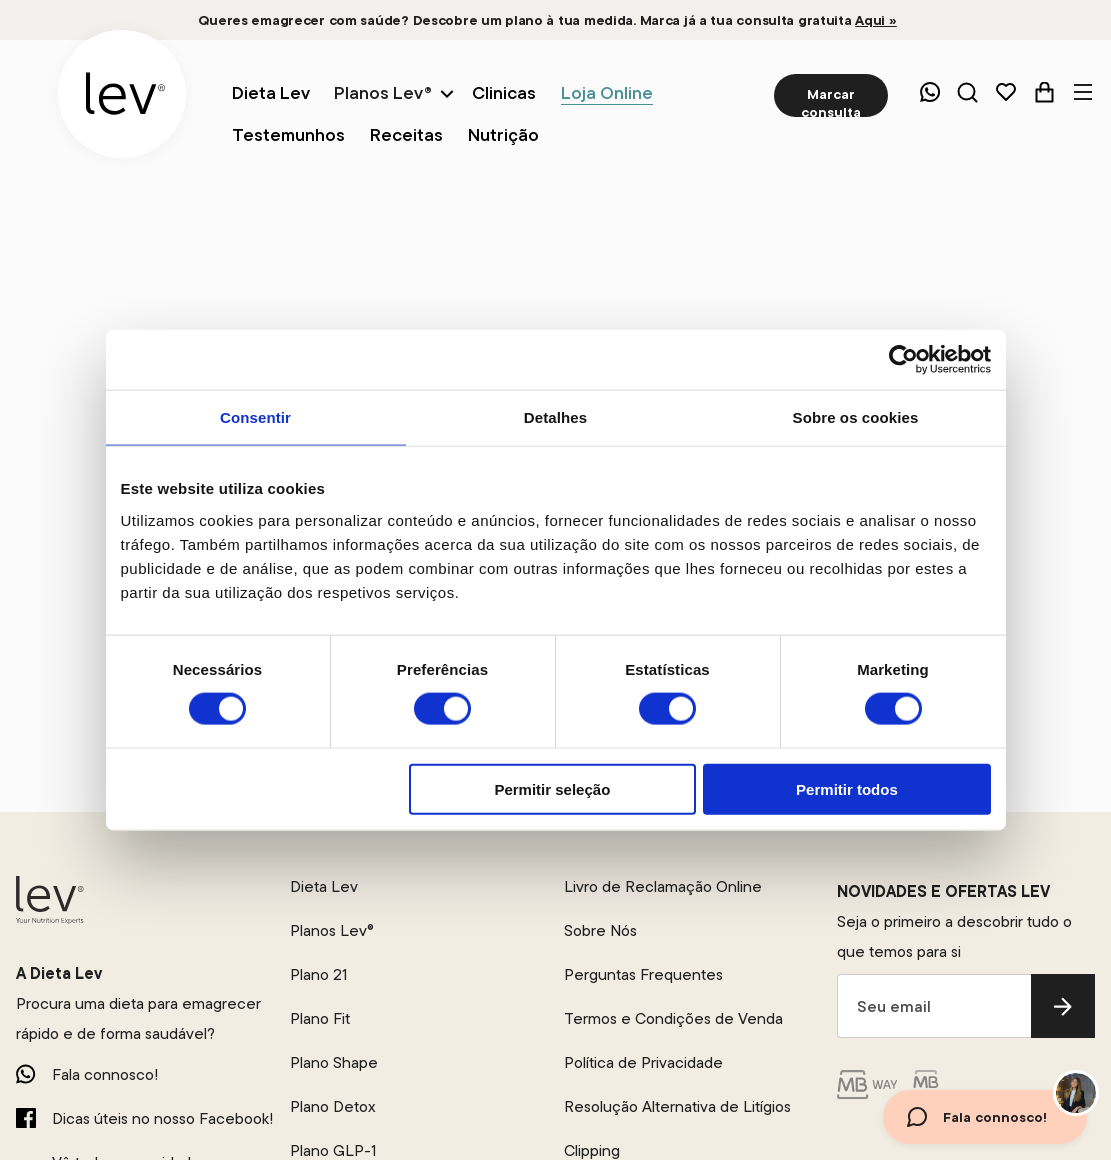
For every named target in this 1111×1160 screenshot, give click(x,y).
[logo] (122, 94)
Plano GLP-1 (333, 1150)
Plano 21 (318, 974)
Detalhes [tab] (555, 417)
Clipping (592, 1150)
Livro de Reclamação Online (663, 886)
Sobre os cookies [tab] (856, 417)
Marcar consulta (831, 101)
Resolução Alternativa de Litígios (677, 1106)
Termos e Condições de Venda (673, 1018)
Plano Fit (320, 1018)
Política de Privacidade (643, 1062)
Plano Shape (334, 1062)
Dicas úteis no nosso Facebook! (162, 1118)
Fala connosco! (105, 1074)
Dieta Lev (324, 886)
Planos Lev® (383, 92)
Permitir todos (847, 788)
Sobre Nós (600, 930)
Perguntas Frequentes (643, 974)
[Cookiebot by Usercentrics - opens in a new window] (903, 360)
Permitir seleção (552, 788)
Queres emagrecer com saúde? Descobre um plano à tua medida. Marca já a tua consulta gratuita (547, 20)
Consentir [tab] (255, 417)
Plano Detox (333, 1106)
